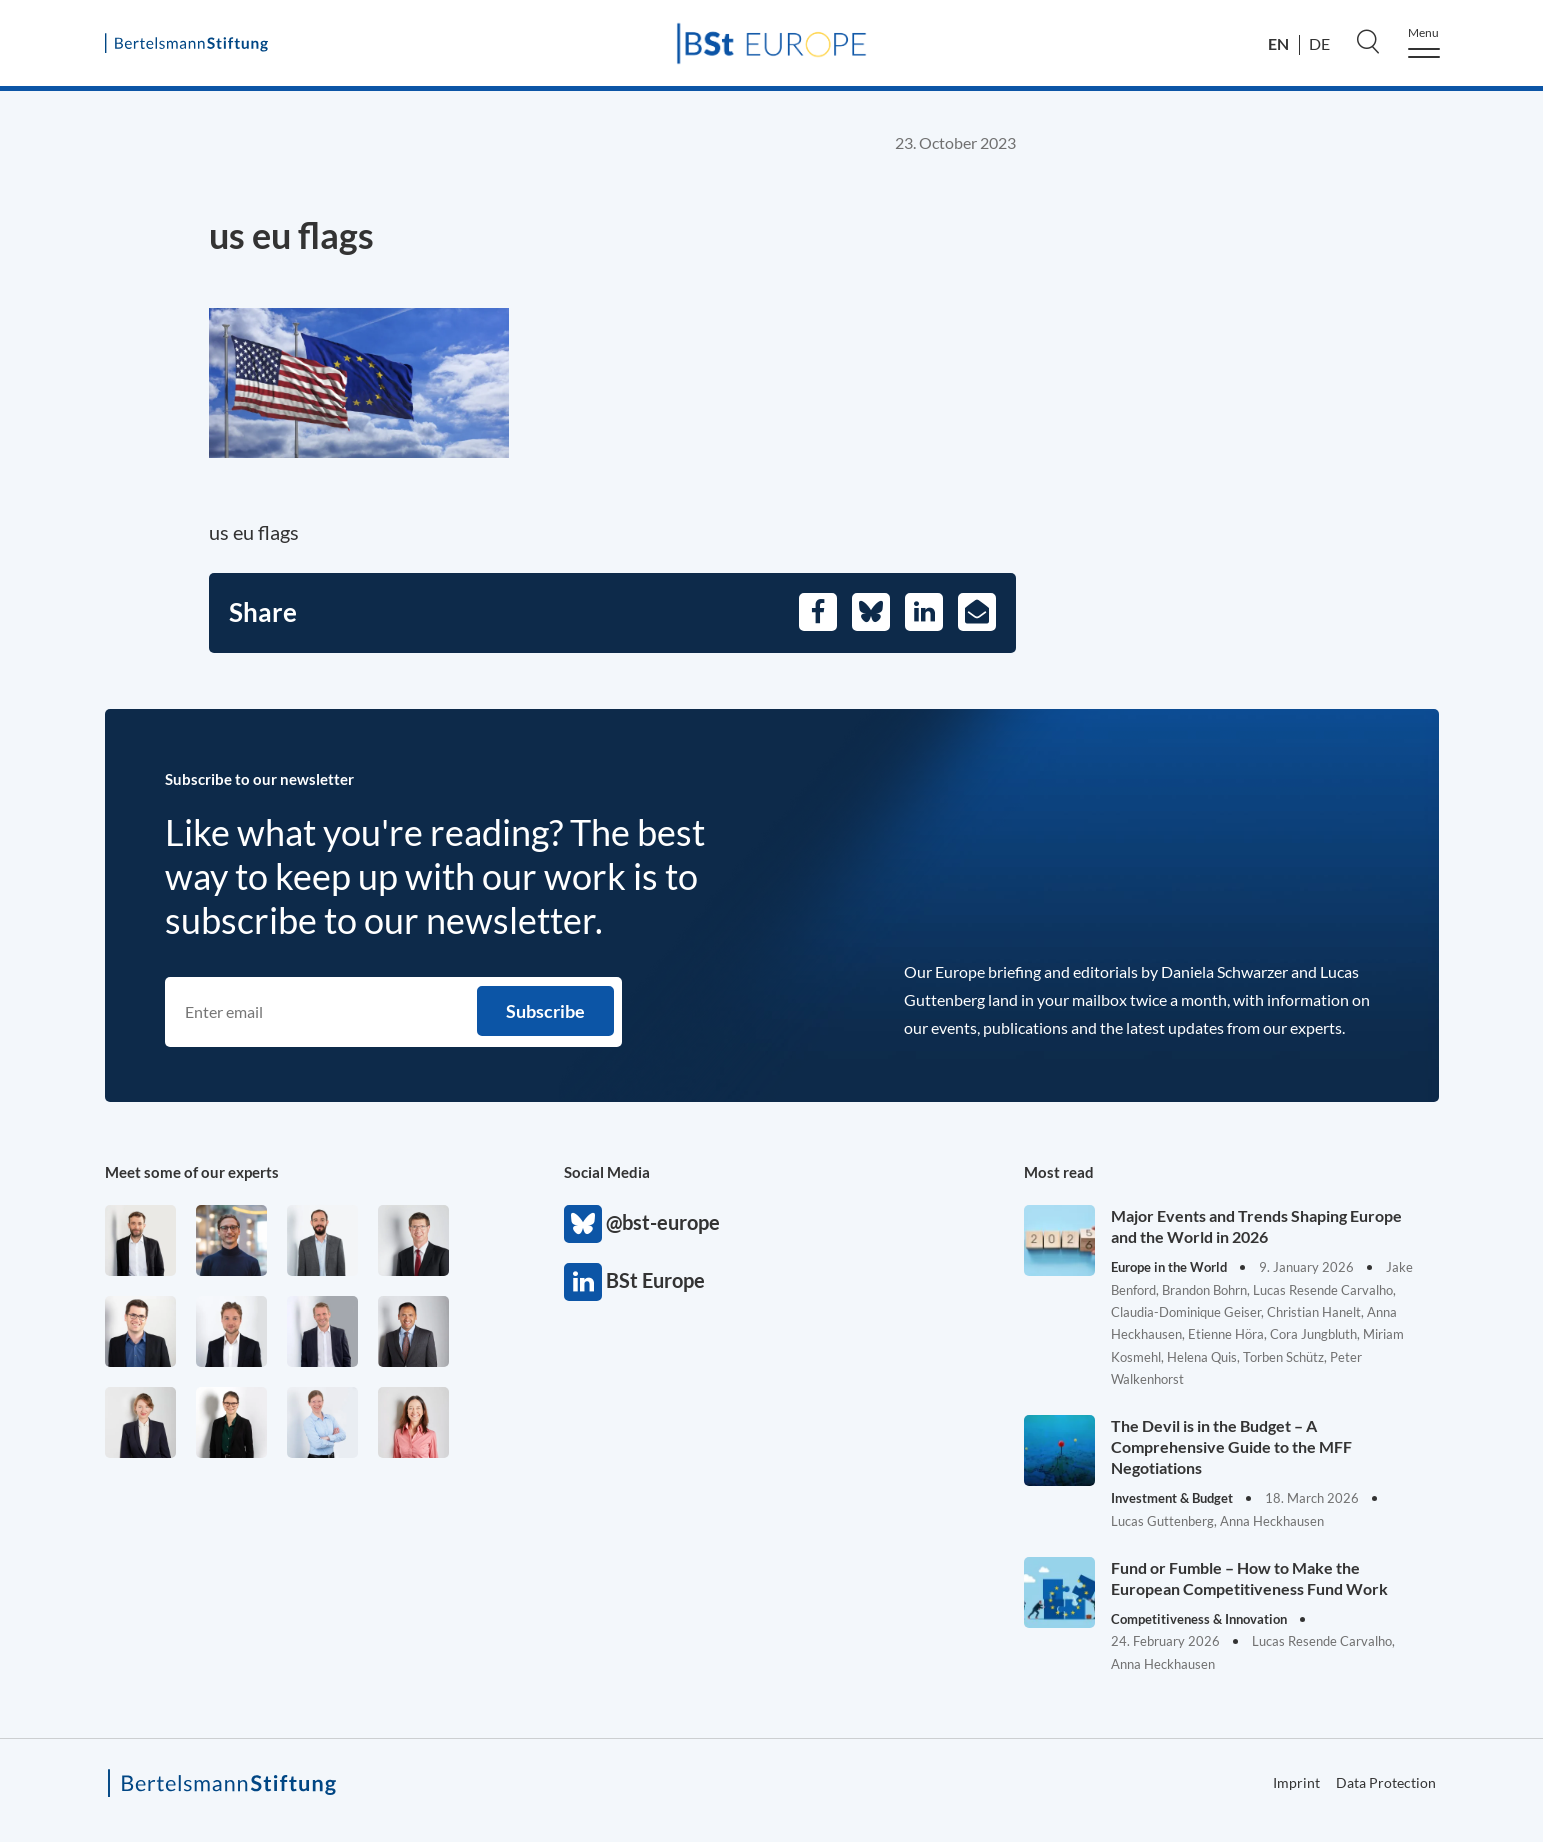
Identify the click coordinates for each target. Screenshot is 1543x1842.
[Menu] (1424, 42)
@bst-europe (583, 1224)
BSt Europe (583, 1282)
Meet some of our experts (192, 1172)
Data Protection (1386, 1782)
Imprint (1296, 1782)
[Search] (1368, 41)
